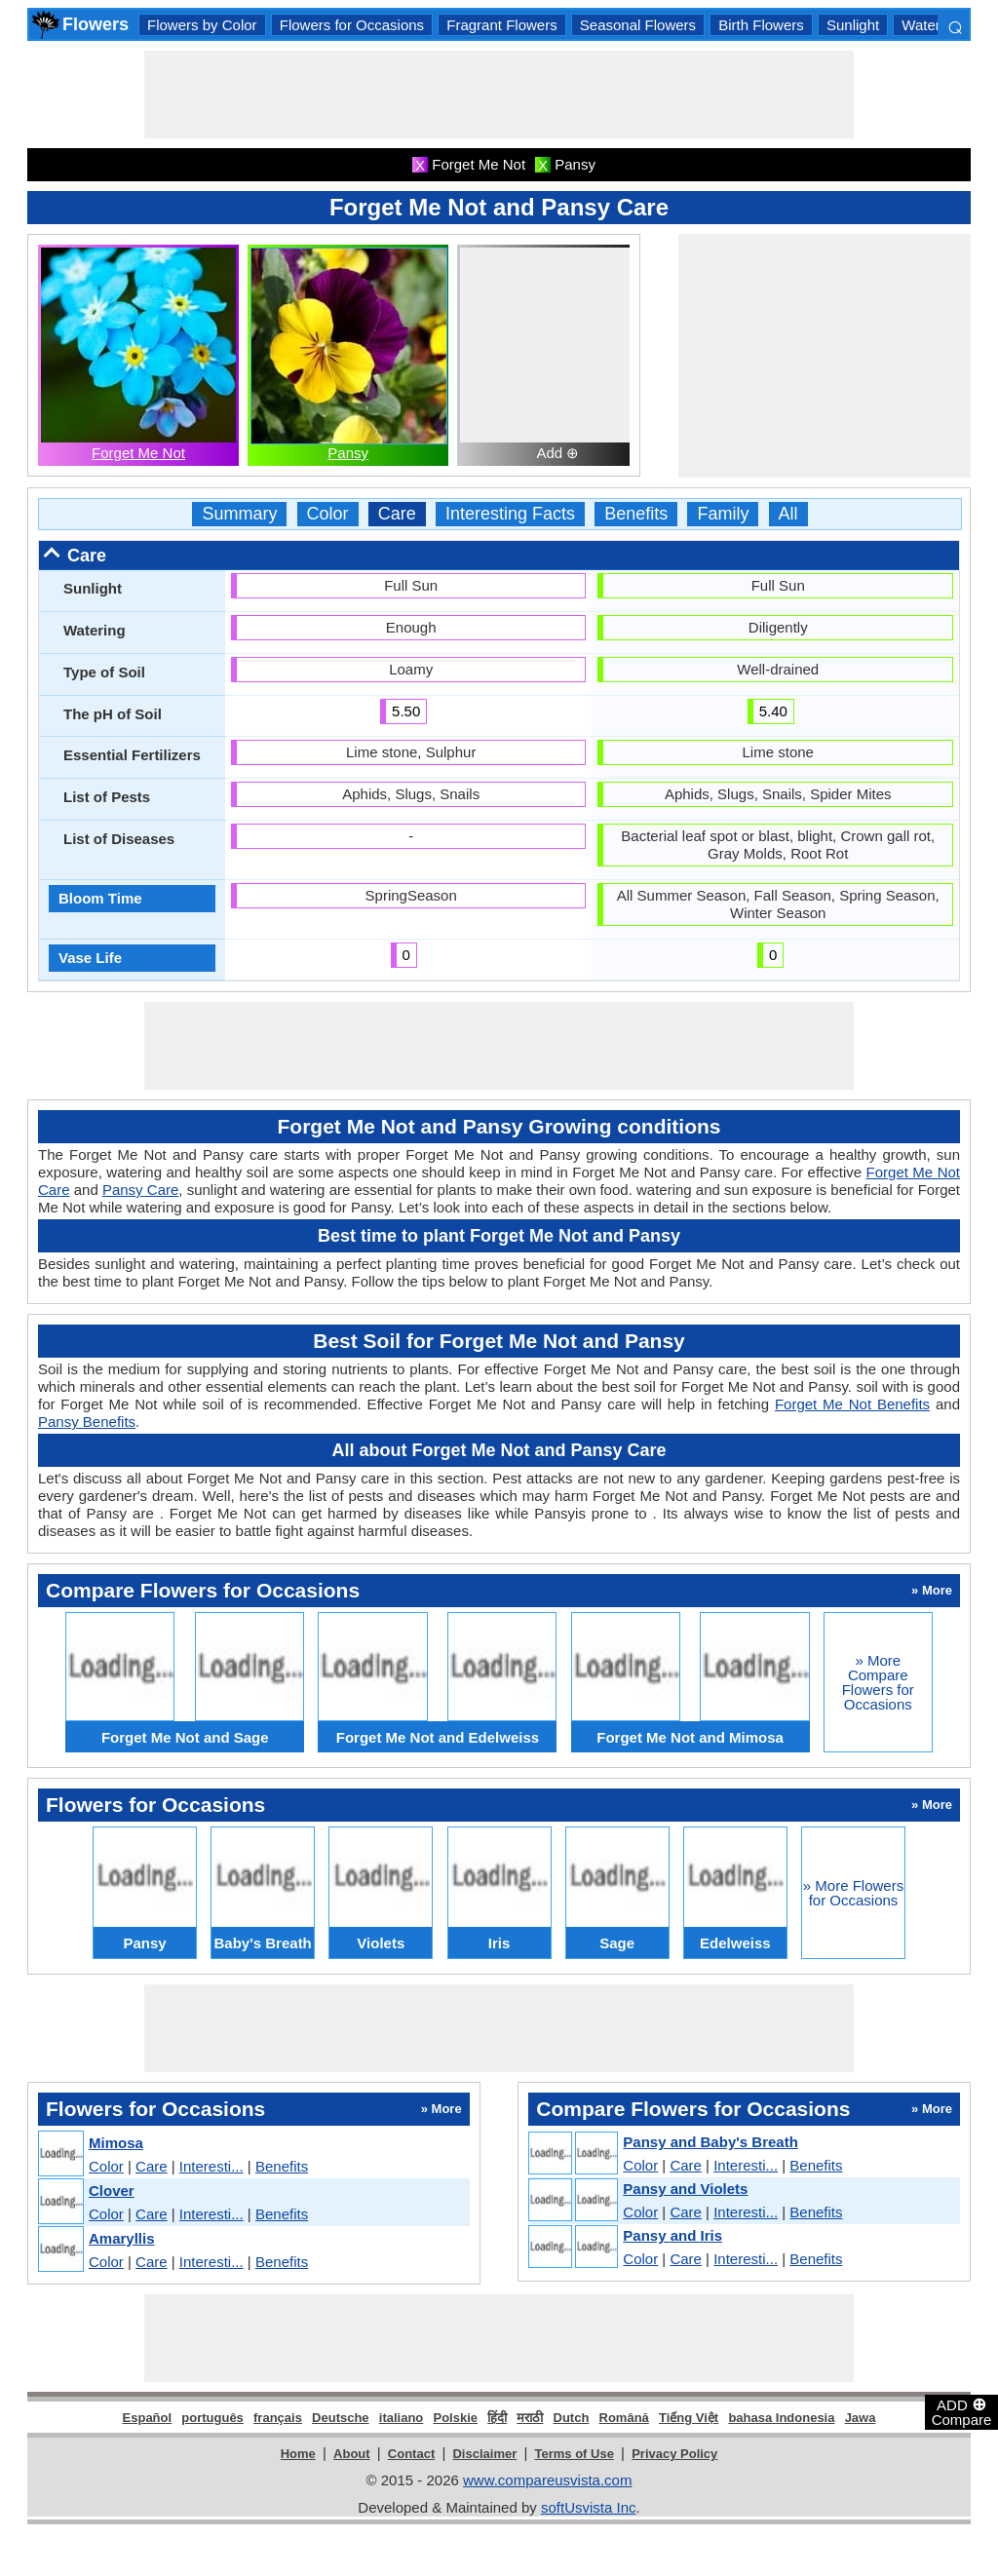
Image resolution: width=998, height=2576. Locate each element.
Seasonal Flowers (638, 25)
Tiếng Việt (688, 2417)
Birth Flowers (761, 25)
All (788, 514)
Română (624, 2417)
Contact (411, 2453)
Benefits (636, 514)
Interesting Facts (510, 514)
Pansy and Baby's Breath (710, 2142)
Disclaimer (484, 2453)
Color (328, 514)
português (212, 2417)
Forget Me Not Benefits (852, 1404)
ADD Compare (962, 2411)
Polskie (455, 2417)
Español (148, 2417)
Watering (930, 25)
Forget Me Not (138, 452)
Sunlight (852, 25)
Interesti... (211, 2166)
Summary (239, 514)
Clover (111, 2190)
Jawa (860, 2417)
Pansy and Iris (672, 2235)
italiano (401, 2417)
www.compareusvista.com (547, 2480)
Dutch (572, 2417)
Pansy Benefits (86, 1421)
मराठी (530, 2417)
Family (722, 514)
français (277, 2417)
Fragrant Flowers (501, 25)
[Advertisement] (499, 94)
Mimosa (116, 2142)
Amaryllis (122, 2238)
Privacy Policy (674, 2453)
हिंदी (497, 2417)
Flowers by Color (202, 25)
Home (298, 2453)
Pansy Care (140, 1189)
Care (397, 514)
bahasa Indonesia (781, 2417)
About (351, 2453)
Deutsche (340, 2417)
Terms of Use (574, 2453)
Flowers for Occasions (352, 25)
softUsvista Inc (588, 2507)
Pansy (347, 452)
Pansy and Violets (685, 2188)
